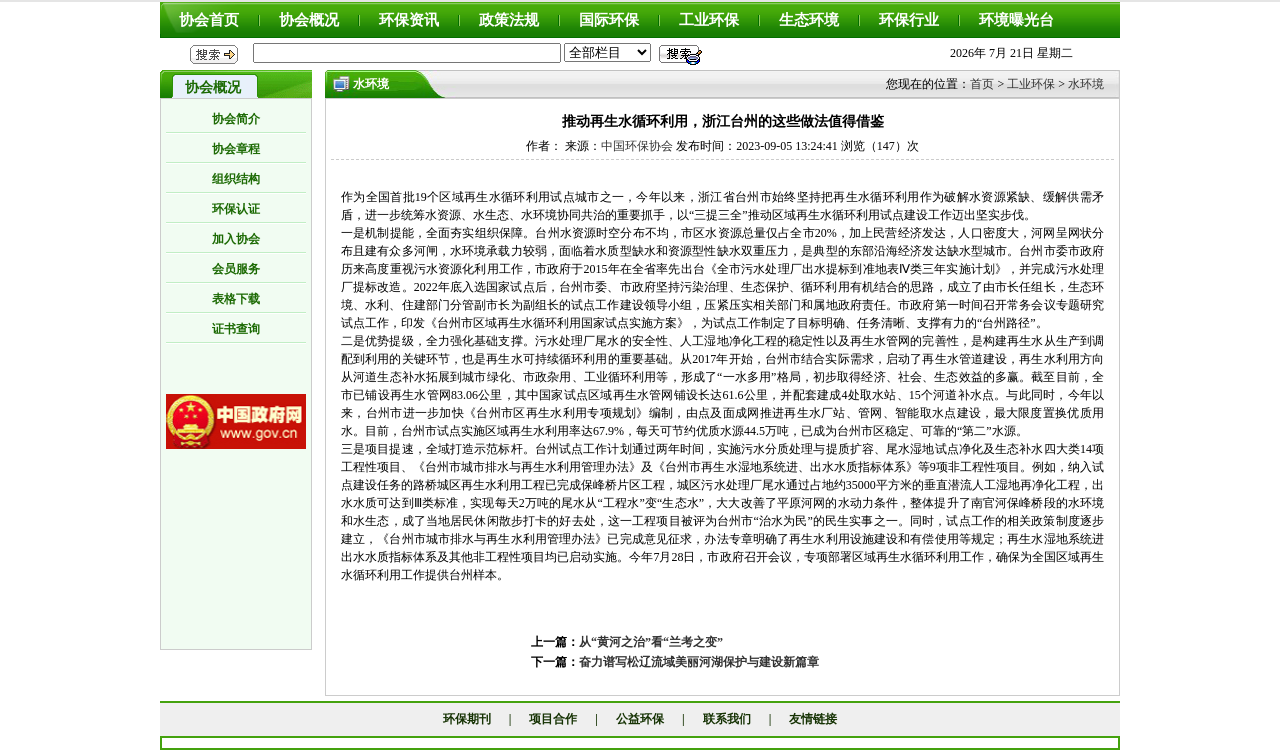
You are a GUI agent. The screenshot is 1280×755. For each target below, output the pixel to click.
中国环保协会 (637, 146)
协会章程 (236, 149)
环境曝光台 (1016, 20)
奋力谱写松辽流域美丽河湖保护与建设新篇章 (699, 662)
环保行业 (909, 20)
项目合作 (553, 719)
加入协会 (236, 239)
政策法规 (509, 20)
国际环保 (609, 20)
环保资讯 (409, 20)
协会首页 (209, 20)
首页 (982, 84)
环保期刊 (467, 719)
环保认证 (236, 209)
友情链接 (813, 719)
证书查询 (236, 329)
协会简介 (236, 119)
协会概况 (309, 20)
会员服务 (236, 269)
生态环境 (809, 20)
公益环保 (640, 719)
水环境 (1086, 84)
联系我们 (727, 719)
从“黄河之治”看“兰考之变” (651, 642)
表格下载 (236, 299)
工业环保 (709, 20)
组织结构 (236, 179)
